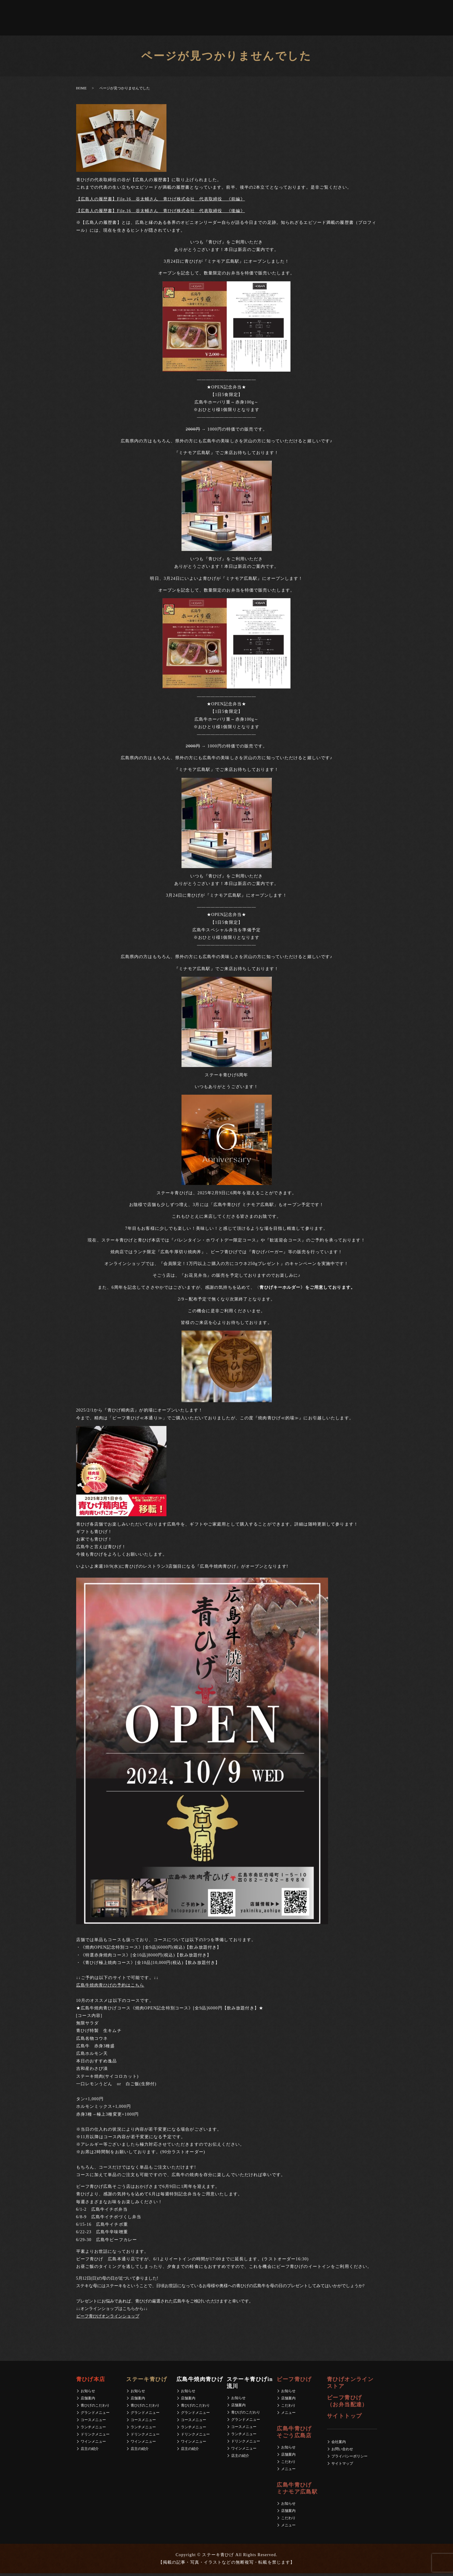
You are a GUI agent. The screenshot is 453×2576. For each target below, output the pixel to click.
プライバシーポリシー (349, 2459)
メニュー (288, 2415)
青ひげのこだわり (95, 2408)
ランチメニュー (93, 2429)
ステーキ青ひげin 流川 (118, 18)
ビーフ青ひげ (141, 18)
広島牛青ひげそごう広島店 (163, 18)
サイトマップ (342, 2466)
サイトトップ (344, 2419)
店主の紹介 (90, 2451)
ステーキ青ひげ (42, 18)
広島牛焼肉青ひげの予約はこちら (110, 1988)
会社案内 (268, 18)
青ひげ (210, 19)
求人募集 (285, 18)
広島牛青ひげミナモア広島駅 (186, 18)
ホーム (19, 19)
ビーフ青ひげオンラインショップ (107, 2319)
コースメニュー (93, 2422)
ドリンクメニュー (95, 2437)
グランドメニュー (95, 2415)
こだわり (288, 2408)
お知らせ (88, 2393)
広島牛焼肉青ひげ (91, 18)
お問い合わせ (342, 2451)
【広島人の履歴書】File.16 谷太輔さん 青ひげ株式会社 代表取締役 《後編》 (160, 213)
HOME (81, 91)
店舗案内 (88, 2400)
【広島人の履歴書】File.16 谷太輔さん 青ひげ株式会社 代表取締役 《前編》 (160, 201)
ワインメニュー (93, 2444)
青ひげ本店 (66, 18)
